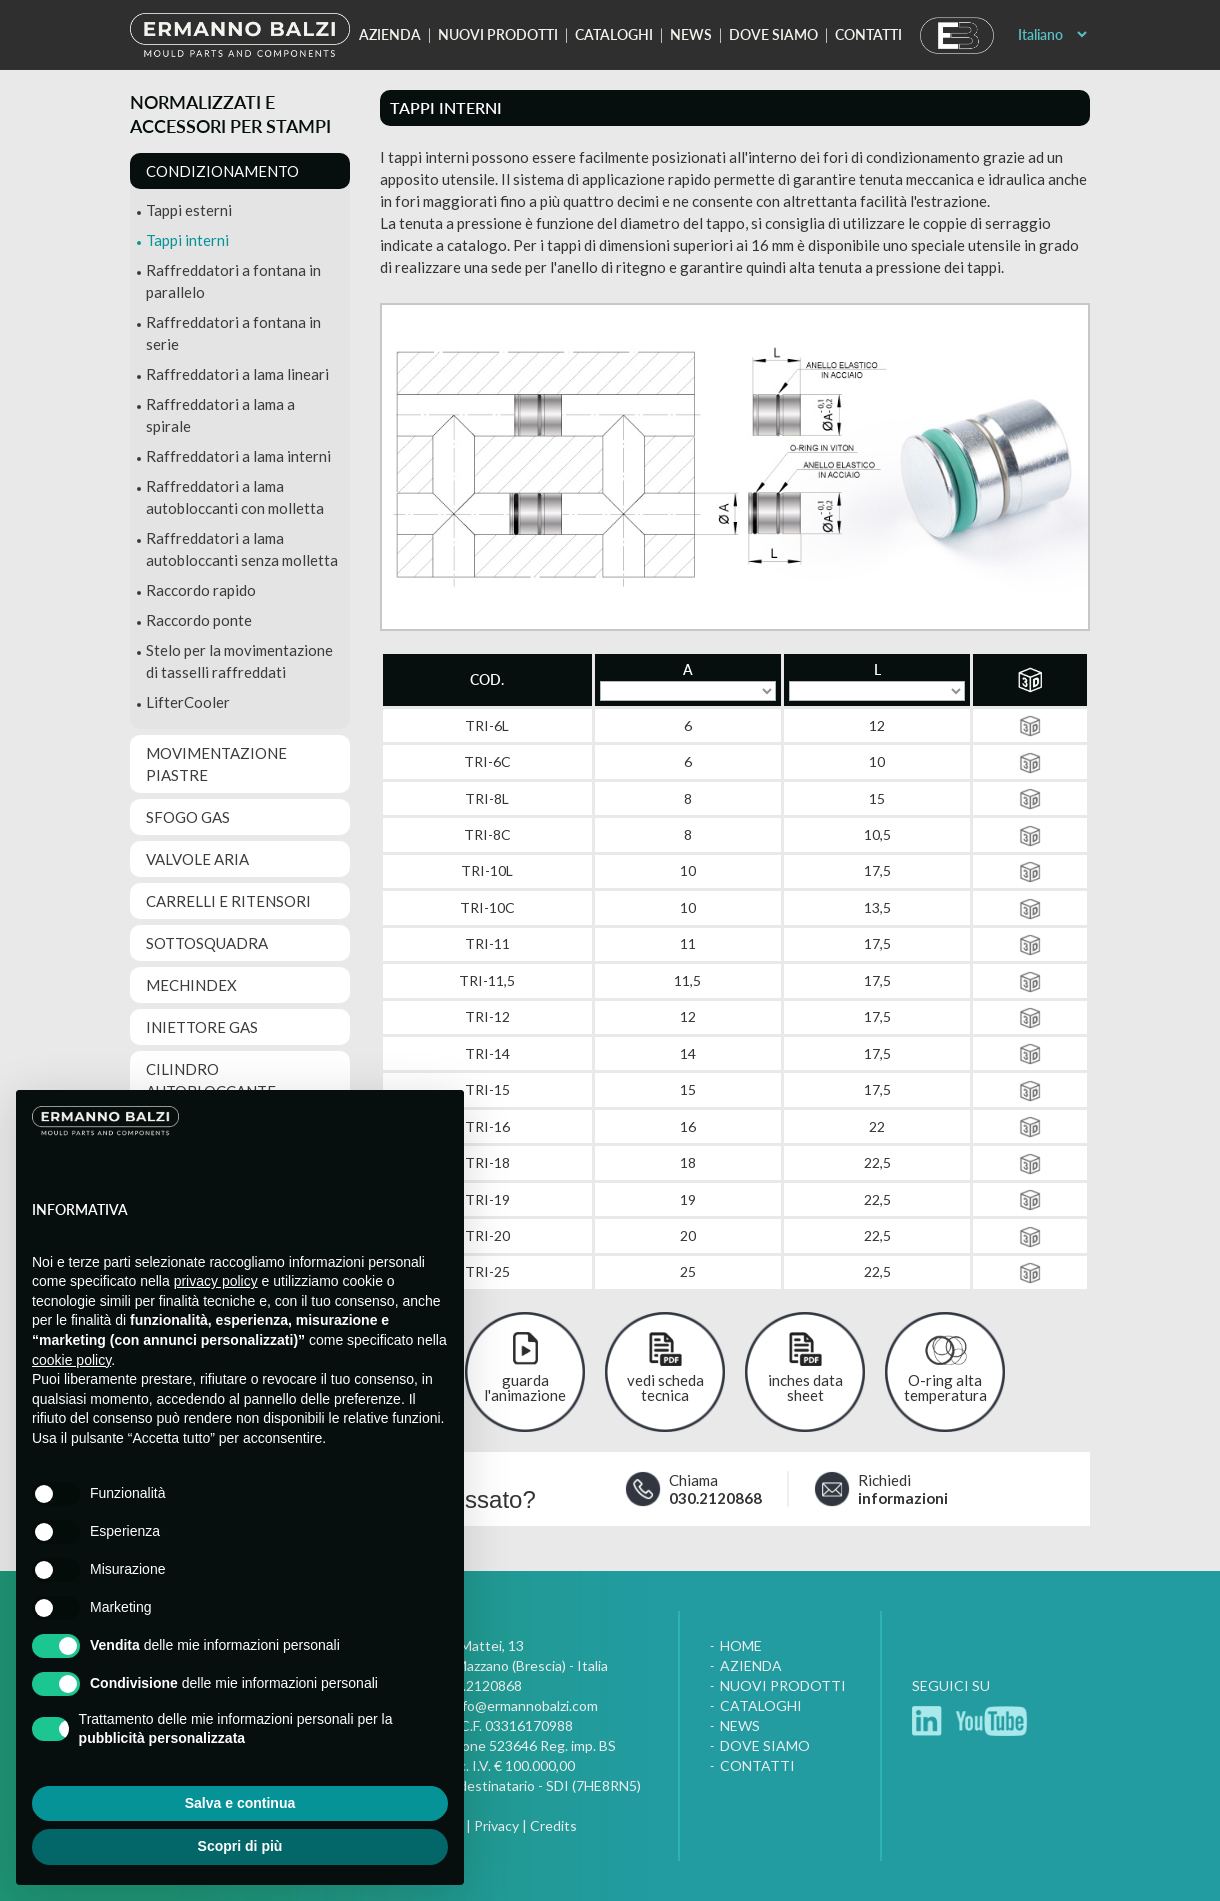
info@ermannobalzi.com (524, 1705)
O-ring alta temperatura (945, 1387)
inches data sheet (805, 1387)
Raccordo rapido (201, 590)
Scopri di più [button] (240, 1846)
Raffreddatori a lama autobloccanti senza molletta (242, 549)
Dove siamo (773, 34)
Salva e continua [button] (240, 1803)
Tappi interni (187, 240)
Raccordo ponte (199, 620)
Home (741, 1645)
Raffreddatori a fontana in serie (233, 333)
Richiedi (902, 1489)
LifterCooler (188, 702)
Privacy (496, 1825)
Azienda (390, 34)
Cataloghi (614, 34)
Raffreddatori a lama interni (238, 456)
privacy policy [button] (216, 1281)
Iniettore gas (202, 1027)
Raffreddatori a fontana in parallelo (233, 281)
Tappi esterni (189, 210)
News (691, 34)
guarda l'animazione (525, 1387)
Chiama (715, 1489)
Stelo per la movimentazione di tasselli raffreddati (239, 661)
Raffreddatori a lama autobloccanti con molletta (235, 497)
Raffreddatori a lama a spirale (220, 415)
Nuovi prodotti (498, 34)
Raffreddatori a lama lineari (237, 374)
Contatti (868, 34)
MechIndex (191, 985)
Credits (553, 1825)
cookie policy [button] (71, 1360)
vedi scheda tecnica (665, 1387)
